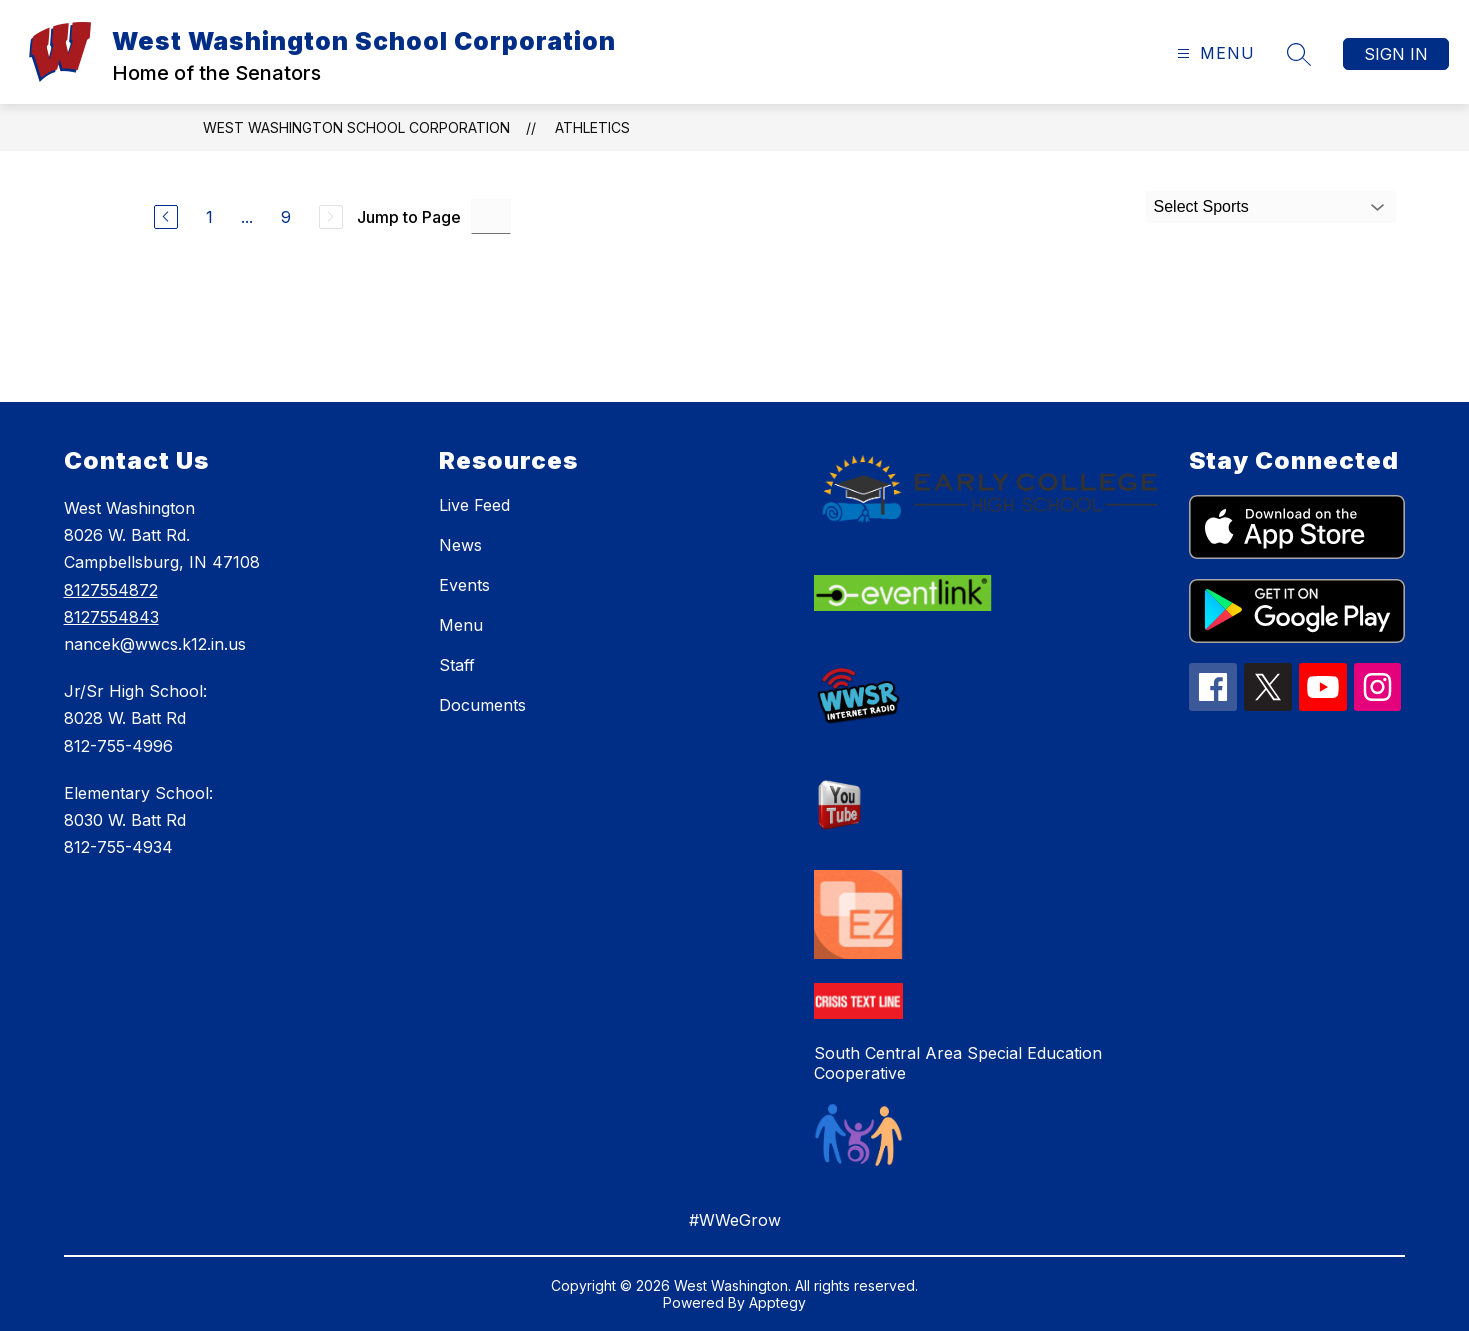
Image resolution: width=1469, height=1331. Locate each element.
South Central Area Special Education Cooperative (958, 1063)
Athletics (592, 127)
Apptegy (777, 1302)
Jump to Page (409, 217)
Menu (461, 625)
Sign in (1396, 54)
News (460, 545)
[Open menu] (1213, 53)
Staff (457, 665)
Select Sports (1201, 206)
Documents (482, 705)
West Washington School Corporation (356, 127)
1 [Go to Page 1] (209, 217)
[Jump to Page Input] (491, 216)
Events (464, 585)
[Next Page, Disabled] (331, 217)
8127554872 (111, 590)
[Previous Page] (166, 217)
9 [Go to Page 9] (286, 217)
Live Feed (474, 505)
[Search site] (1299, 54)
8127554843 (111, 617)
